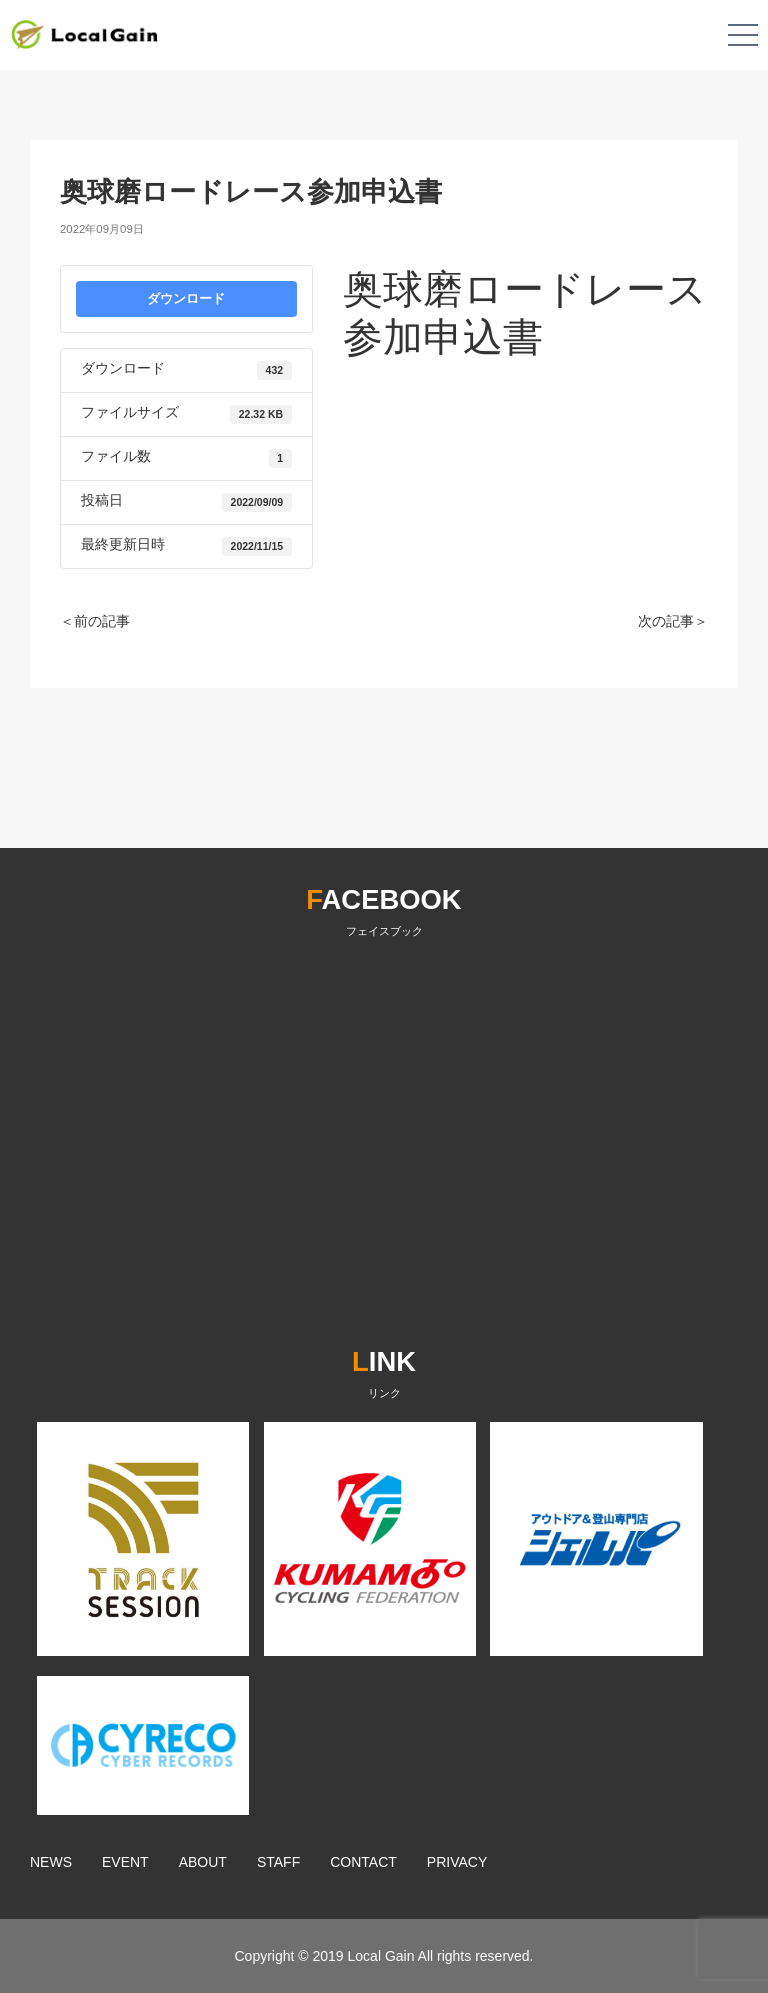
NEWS (51, 1862)
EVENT (125, 1862)
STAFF (278, 1862)
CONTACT (363, 1862)
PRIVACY (457, 1862)
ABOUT (203, 1862)
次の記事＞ (673, 621)
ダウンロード (186, 298)
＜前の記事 (95, 621)
